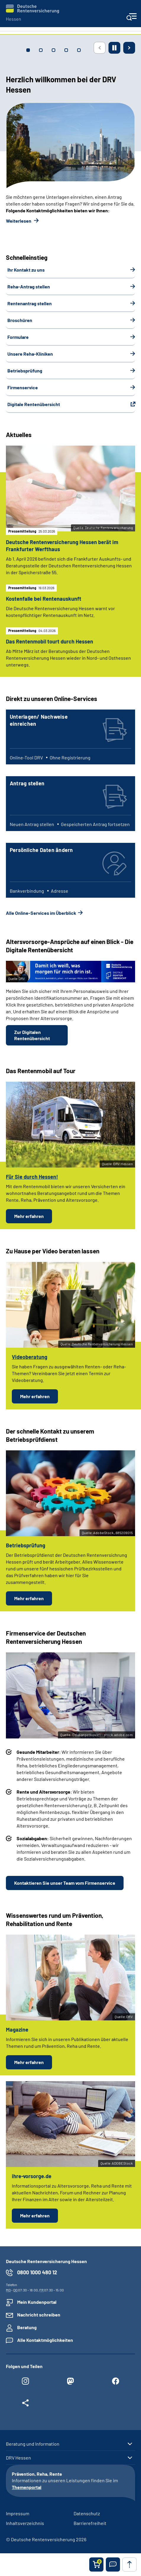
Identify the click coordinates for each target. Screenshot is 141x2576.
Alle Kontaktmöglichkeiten (45, 2340)
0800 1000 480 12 (37, 2272)
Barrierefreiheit (90, 2523)
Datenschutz (87, 2513)
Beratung (27, 2327)
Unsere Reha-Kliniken (30, 354)
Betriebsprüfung (24, 370)
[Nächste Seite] (129, 48)
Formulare (18, 337)
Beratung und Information (32, 2444)
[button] (113, 2564)
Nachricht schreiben (38, 2314)
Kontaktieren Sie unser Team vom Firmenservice (64, 1883)
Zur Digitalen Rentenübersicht (32, 1035)
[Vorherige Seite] (100, 48)
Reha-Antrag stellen (28, 286)
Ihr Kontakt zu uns (26, 269)
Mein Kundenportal (36, 2302)
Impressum (17, 2513)
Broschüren (19, 320)
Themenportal (26, 2487)
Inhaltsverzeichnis (25, 2523)
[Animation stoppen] (114, 48)
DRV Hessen (18, 2457)
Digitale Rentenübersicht (33, 404)
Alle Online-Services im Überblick (41, 913)
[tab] (28, 50)
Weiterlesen (18, 221)
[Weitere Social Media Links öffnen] (25, 2404)
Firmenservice (22, 387)
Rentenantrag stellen (29, 303)
